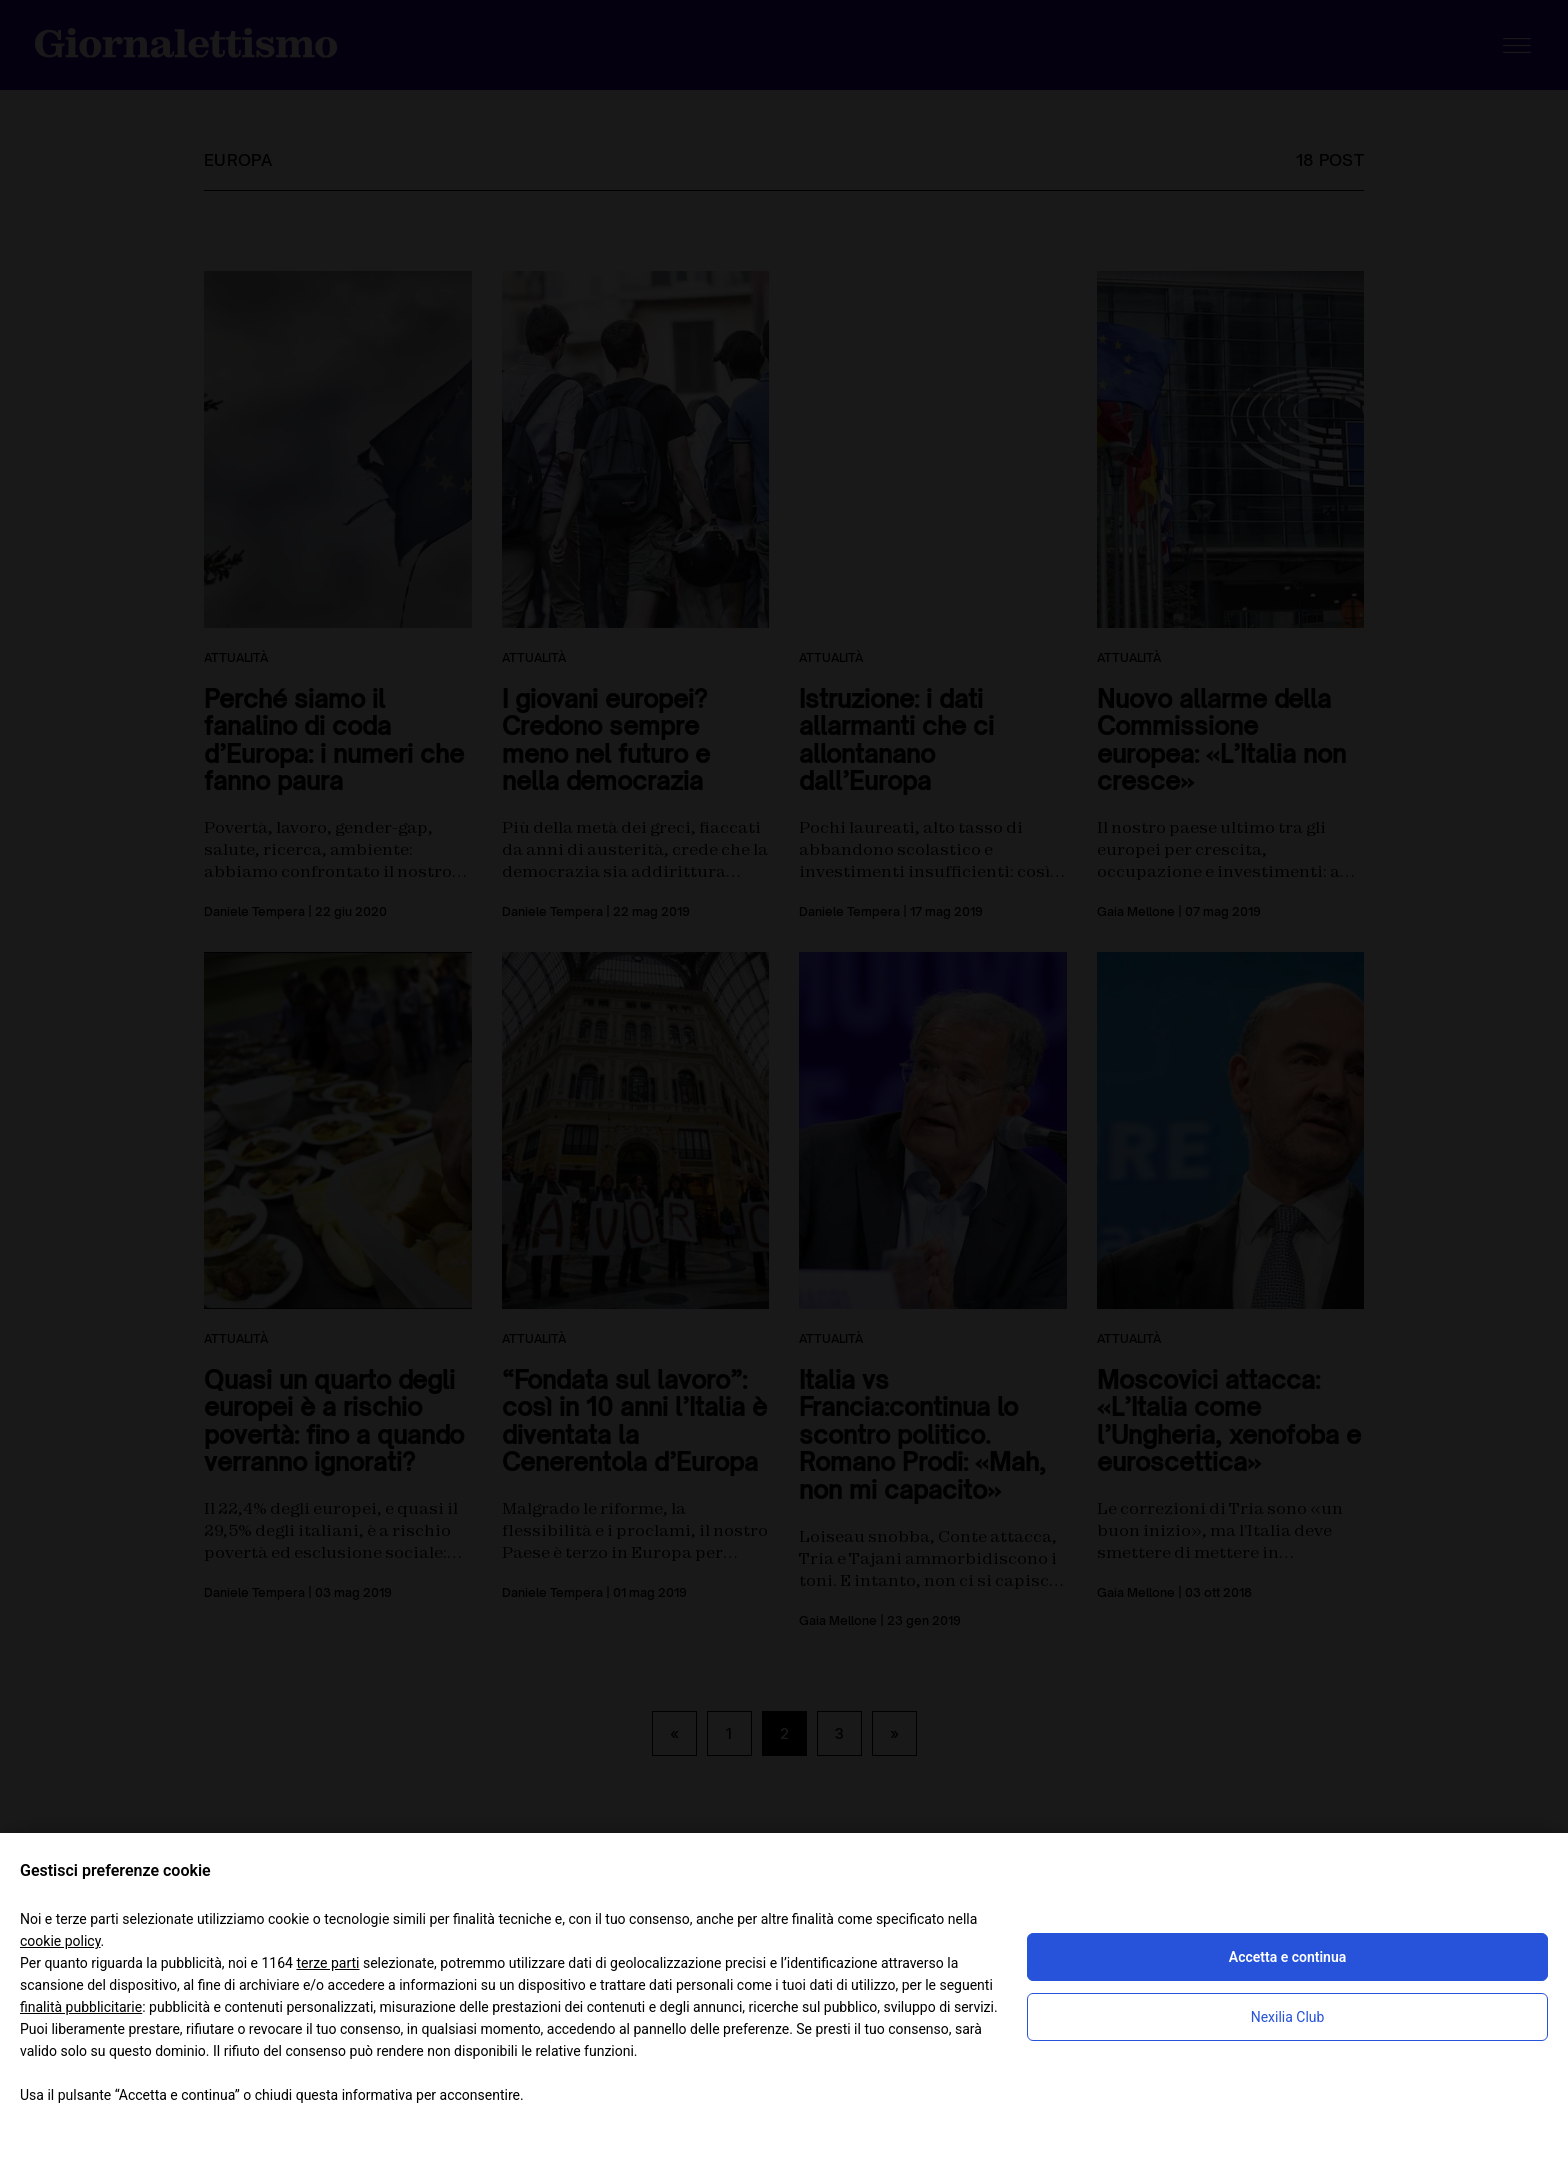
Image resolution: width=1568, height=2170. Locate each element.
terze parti (327, 1963)
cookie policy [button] (60, 1941)
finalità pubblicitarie (81, 2007)
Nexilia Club (1288, 2017)
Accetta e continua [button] (1287, 1957)
